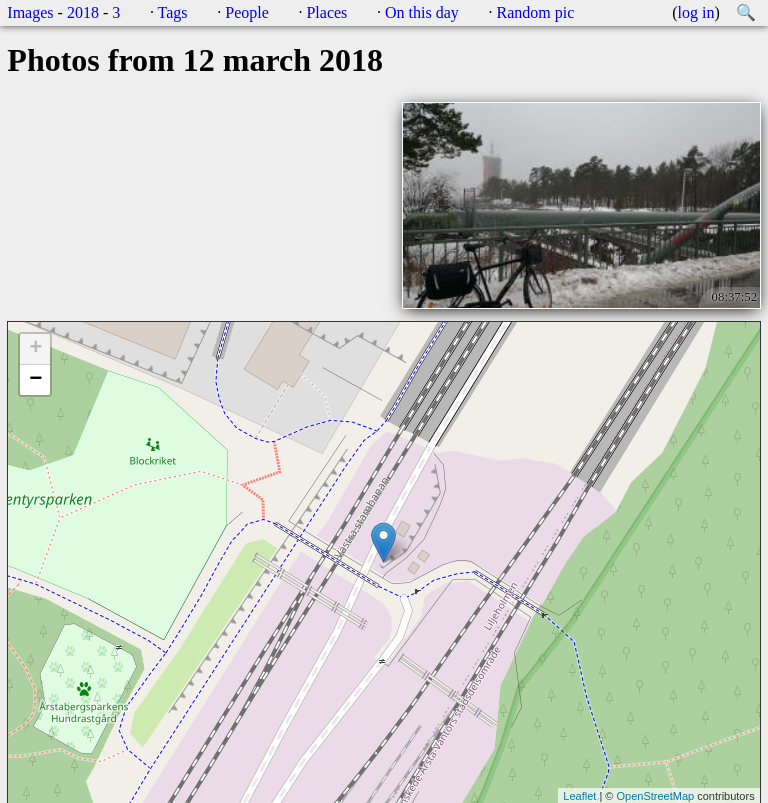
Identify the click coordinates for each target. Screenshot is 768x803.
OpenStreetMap (655, 796)
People (247, 12)
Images (30, 12)
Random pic (535, 12)
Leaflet (579, 796)
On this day (422, 12)
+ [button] (35, 349)
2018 (83, 12)
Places (326, 12)
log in (696, 12)
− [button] (35, 380)
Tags (173, 12)
